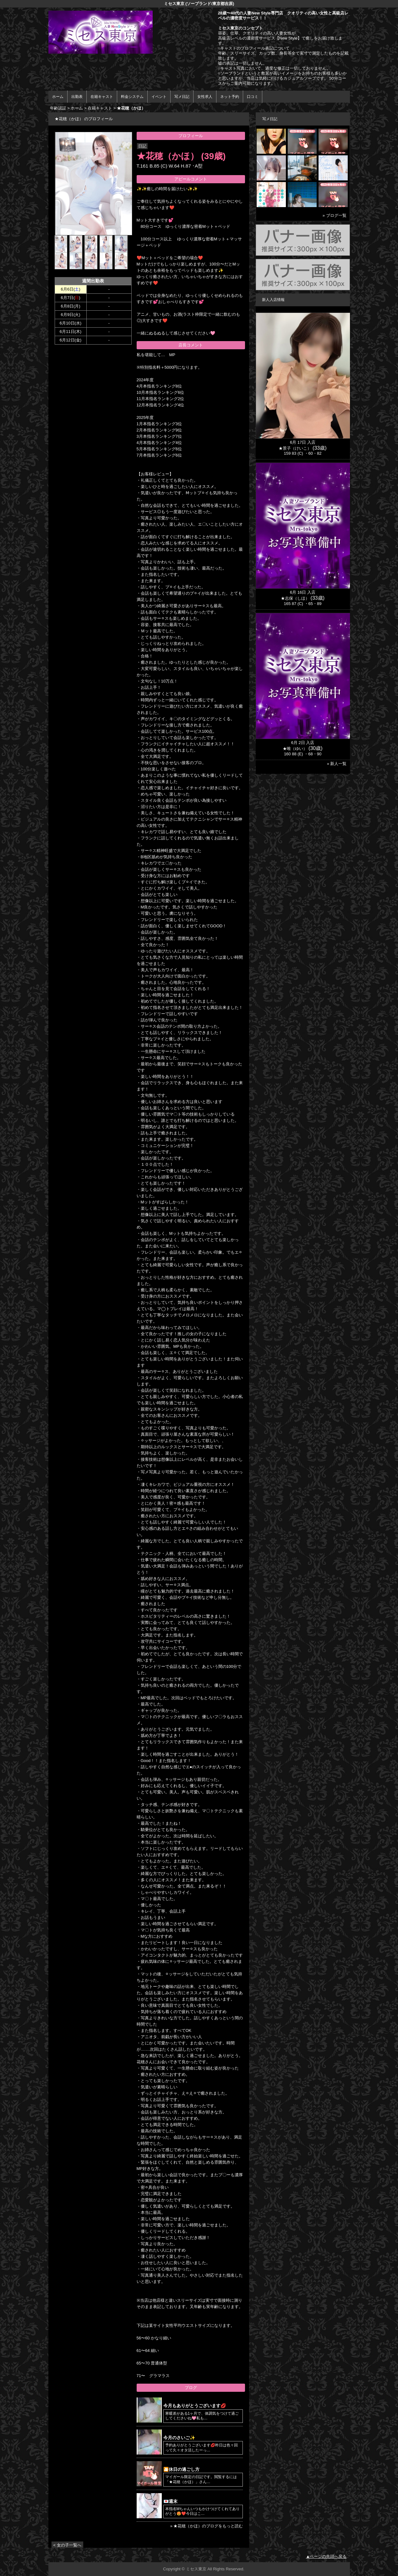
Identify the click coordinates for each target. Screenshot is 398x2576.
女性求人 (204, 96)
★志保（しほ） (295, 598)
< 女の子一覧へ (67, 2545)
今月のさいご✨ (179, 2437)
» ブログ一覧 (334, 215)
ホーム (57, 96)
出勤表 (77, 96)
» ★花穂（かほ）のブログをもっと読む (206, 2526)
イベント (158, 96)
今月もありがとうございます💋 (194, 2405)
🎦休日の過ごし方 (181, 2469)
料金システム (132, 96)
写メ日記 (181, 96)
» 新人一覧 (337, 763)
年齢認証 (58, 108)
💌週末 (170, 2501)
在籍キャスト (101, 96)
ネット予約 (229, 96)
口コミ (252, 96)
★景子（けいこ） (295, 448)
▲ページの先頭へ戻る (326, 2556)
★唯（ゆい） (295, 748)
